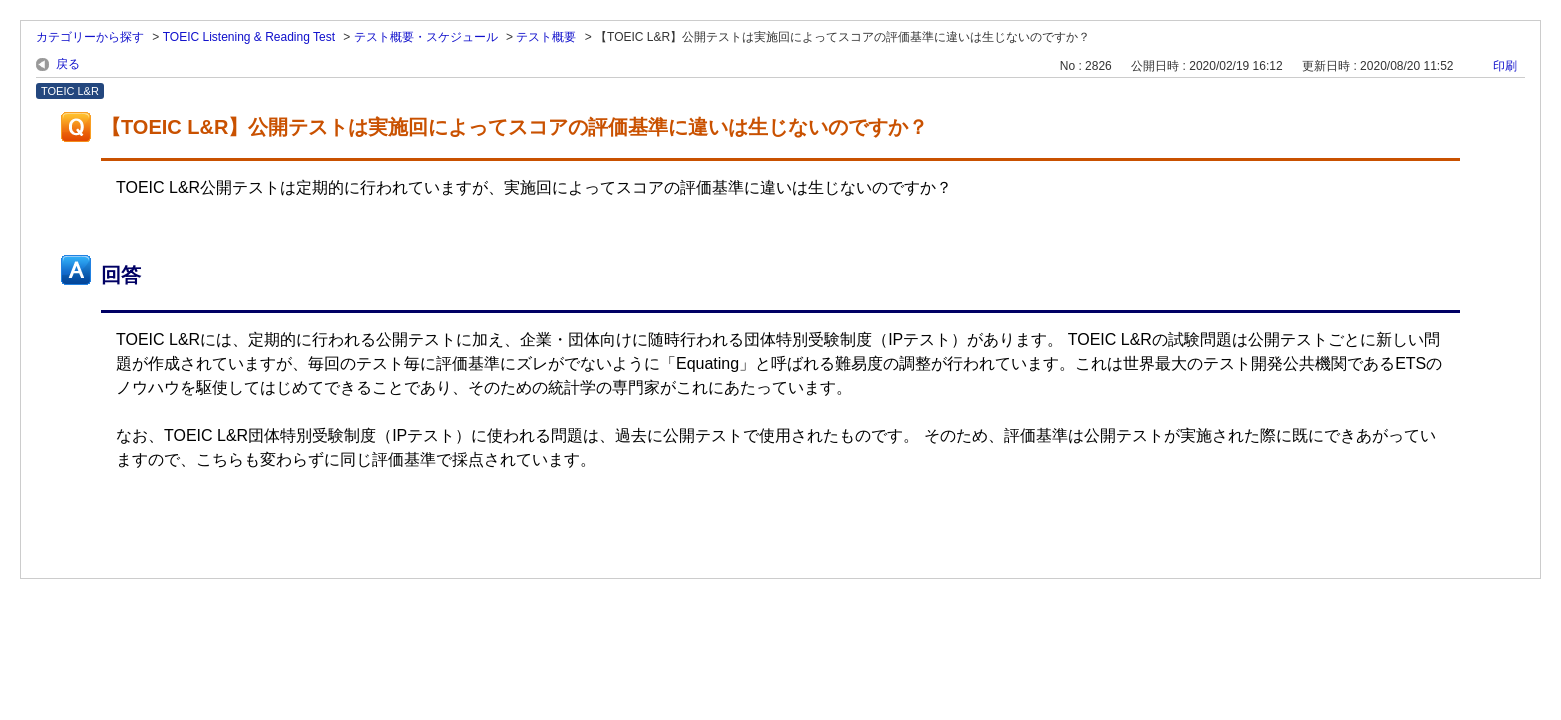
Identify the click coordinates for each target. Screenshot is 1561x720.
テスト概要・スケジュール (426, 37)
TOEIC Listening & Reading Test (249, 37)
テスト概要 (546, 37)
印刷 (1505, 66)
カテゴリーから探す (90, 37)
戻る (68, 64)
